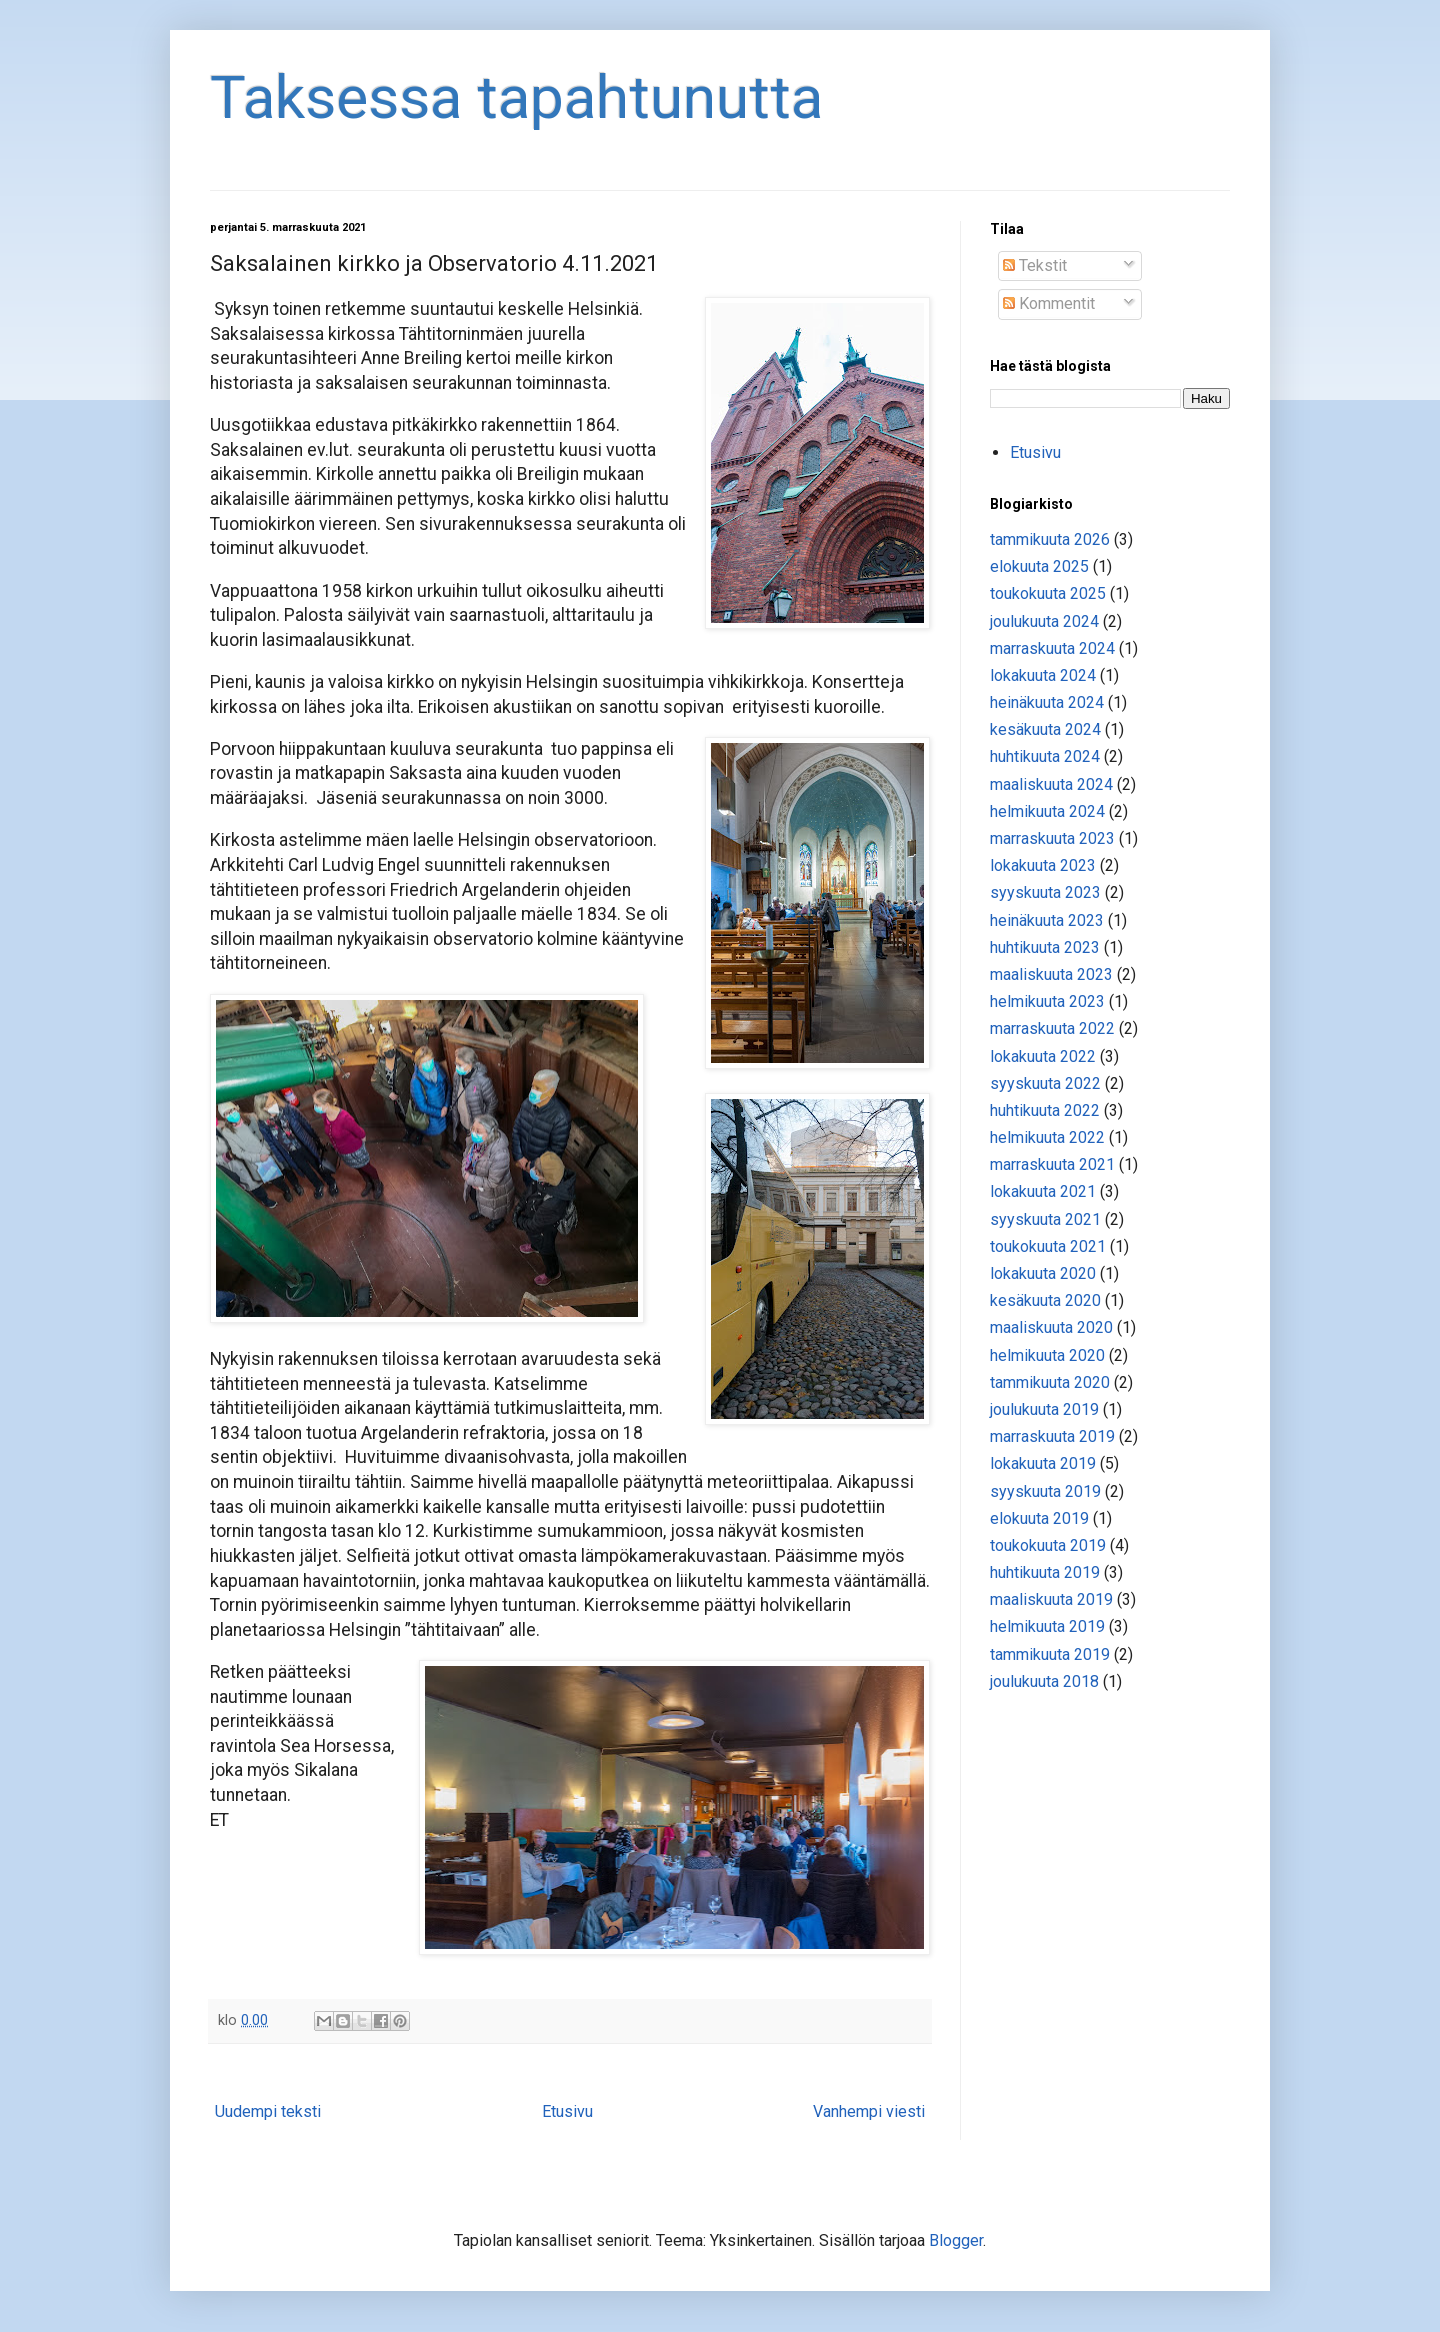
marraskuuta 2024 (1052, 648)
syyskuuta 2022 (1045, 1083)
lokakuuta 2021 (1043, 1191)
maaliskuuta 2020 (1051, 1327)
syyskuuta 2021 (1045, 1219)
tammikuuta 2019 (1050, 1654)
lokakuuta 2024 (1043, 675)
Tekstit (1035, 265)
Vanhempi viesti (869, 2111)
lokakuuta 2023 (1043, 865)
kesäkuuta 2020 (1045, 1300)
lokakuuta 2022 (1043, 1056)
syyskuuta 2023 (1045, 892)
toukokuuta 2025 (1048, 593)
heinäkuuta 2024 (1047, 702)
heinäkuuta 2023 (1047, 920)
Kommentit (1049, 303)
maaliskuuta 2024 (1051, 784)
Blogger (956, 2240)
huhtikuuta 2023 (1045, 947)
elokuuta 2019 (1039, 1518)
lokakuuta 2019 (1043, 1463)
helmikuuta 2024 (1047, 811)
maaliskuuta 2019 (1051, 1599)
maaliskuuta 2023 (1051, 974)
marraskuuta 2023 (1052, 838)
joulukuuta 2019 (1044, 1409)
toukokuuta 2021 (1048, 1246)
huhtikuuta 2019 (1045, 1572)
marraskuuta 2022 (1052, 1028)
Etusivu (567, 2111)
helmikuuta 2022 (1047, 1137)
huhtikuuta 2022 (1045, 1110)
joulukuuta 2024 (1044, 621)
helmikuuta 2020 (1047, 1355)
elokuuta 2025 (1039, 566)
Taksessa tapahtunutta (516, 97)
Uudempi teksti (268, 2111)
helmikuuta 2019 (1047, 1626)
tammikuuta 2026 (1050, 539)
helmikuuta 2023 (1047, 1001)
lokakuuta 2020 (1043, 1273)
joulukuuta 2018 (1044, 1681)
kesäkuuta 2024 (1045, 729)
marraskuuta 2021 (1052, 1164)
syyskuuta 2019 (1045, 1491)
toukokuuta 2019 (1048, 1545)
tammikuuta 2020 (1050, 1382)
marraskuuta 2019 (1052, 1436)
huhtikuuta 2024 (1045, 756)
